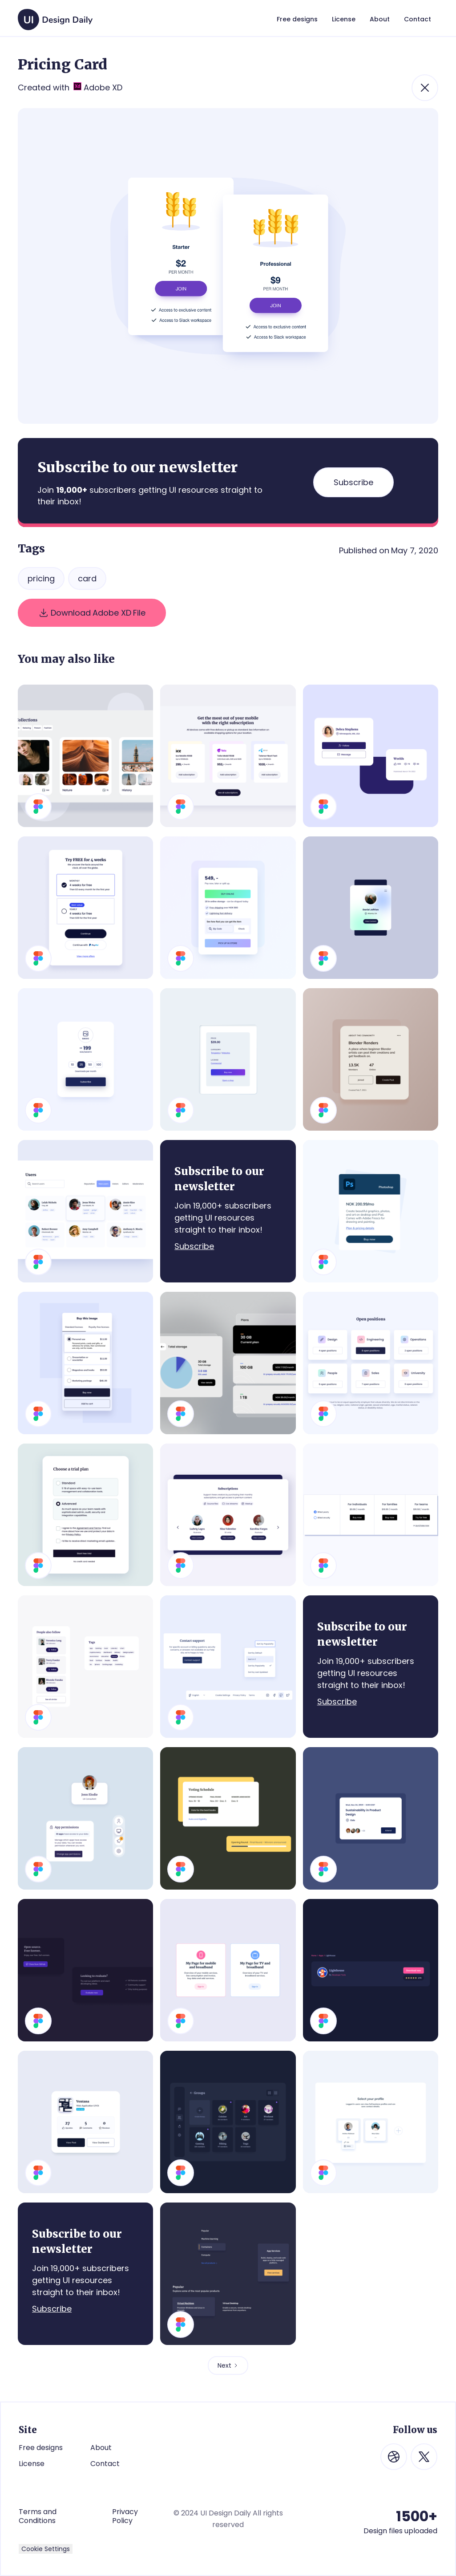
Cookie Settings (45, 2548)
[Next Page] (228, 2365)
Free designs (41, 2447)
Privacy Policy (125, 2516)
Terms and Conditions (37, 2516)
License (31, 2463)
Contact (105, 2463)
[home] (55, 15)
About (101, 2447)
